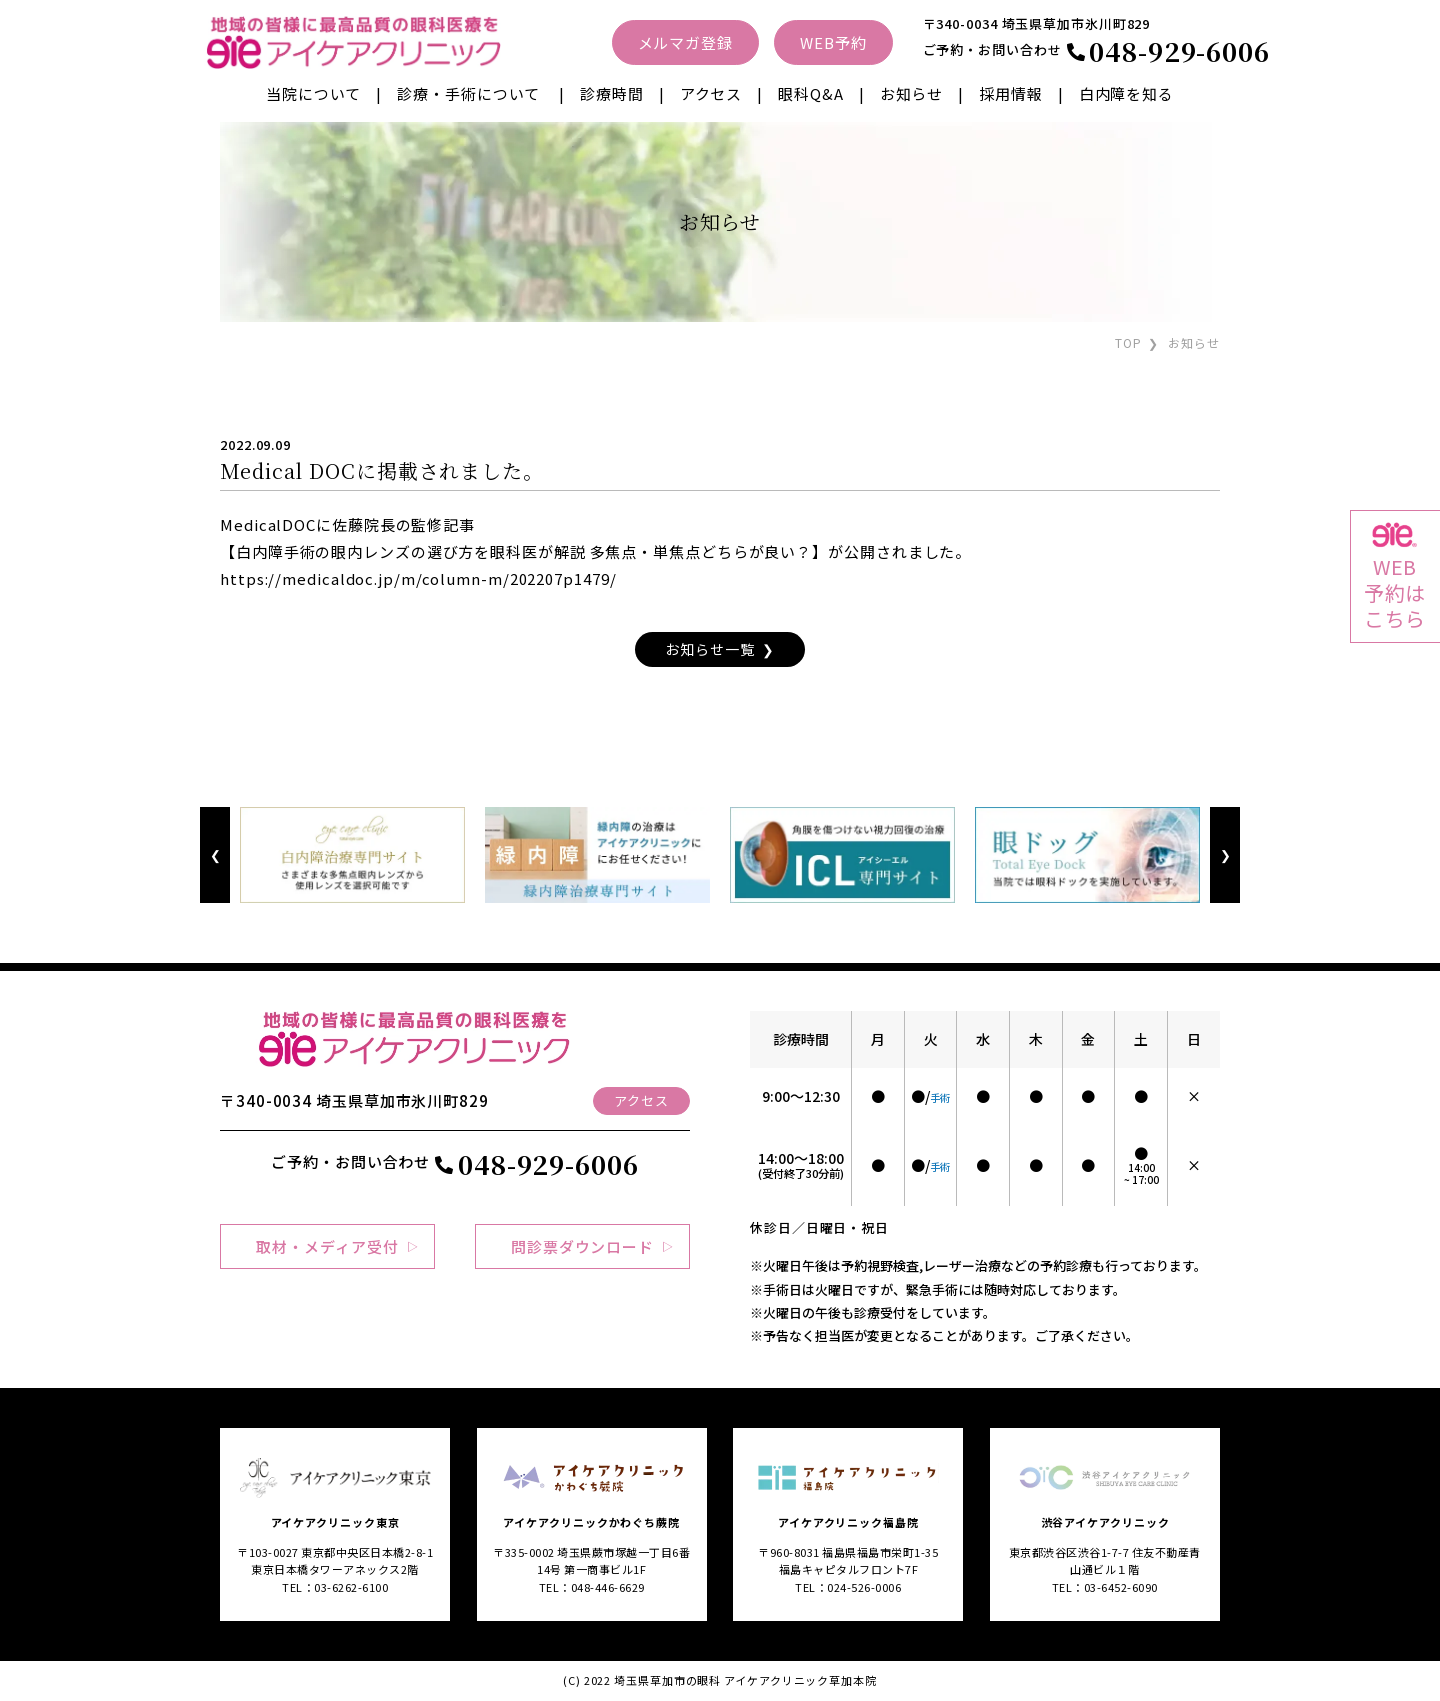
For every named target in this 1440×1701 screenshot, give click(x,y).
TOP (1128, 342)
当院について (313, 93)
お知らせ (912, 93)
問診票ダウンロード (582, 1246)
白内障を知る (1126, 93)
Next (1224, 855)
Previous (215, 855)
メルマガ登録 (685, 42)
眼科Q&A (811, 93)
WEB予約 (833, 42)
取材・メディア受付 (327, 1246)
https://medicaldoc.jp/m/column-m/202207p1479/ (418, 578)
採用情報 (1011, 93)
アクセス (711, 93)
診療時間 (612, 93)
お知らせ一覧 (709, 649)
